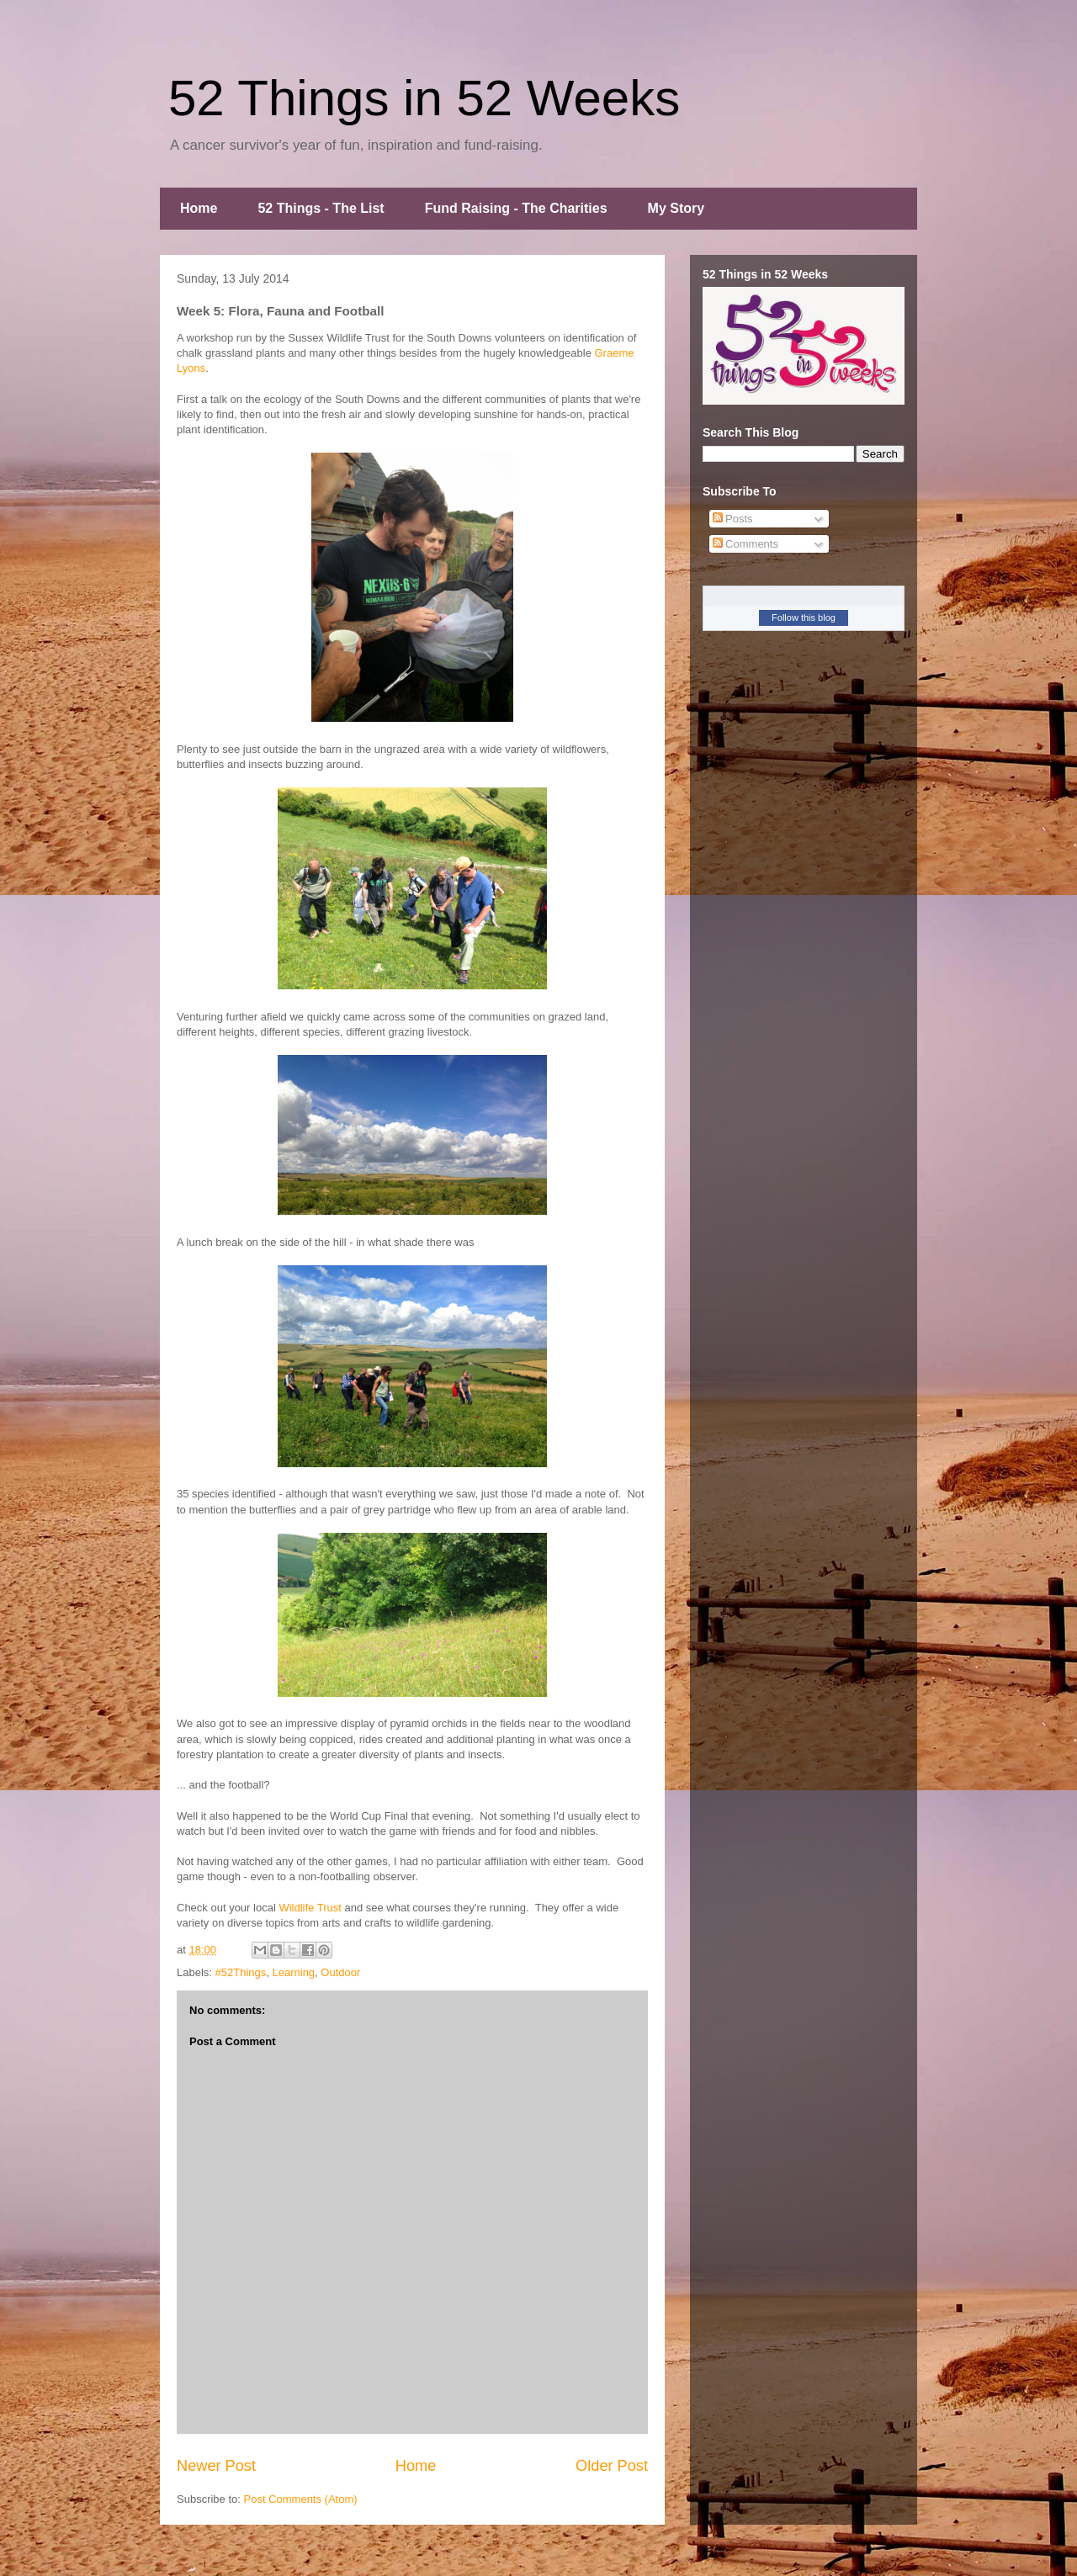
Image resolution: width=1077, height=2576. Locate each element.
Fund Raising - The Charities (516, 208)
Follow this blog (804, 617)
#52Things (241, 1972)
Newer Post (216, 2465)
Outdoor (340, 1972)
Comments (745, 544)
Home (198, 208)
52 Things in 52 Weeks (424, 98)
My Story (676, 208)
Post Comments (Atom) (301, 2499)
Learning (294, 1972)
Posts (733, 518)
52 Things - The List (320, 208)
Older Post (612, 2465)
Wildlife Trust (310, 1907)
